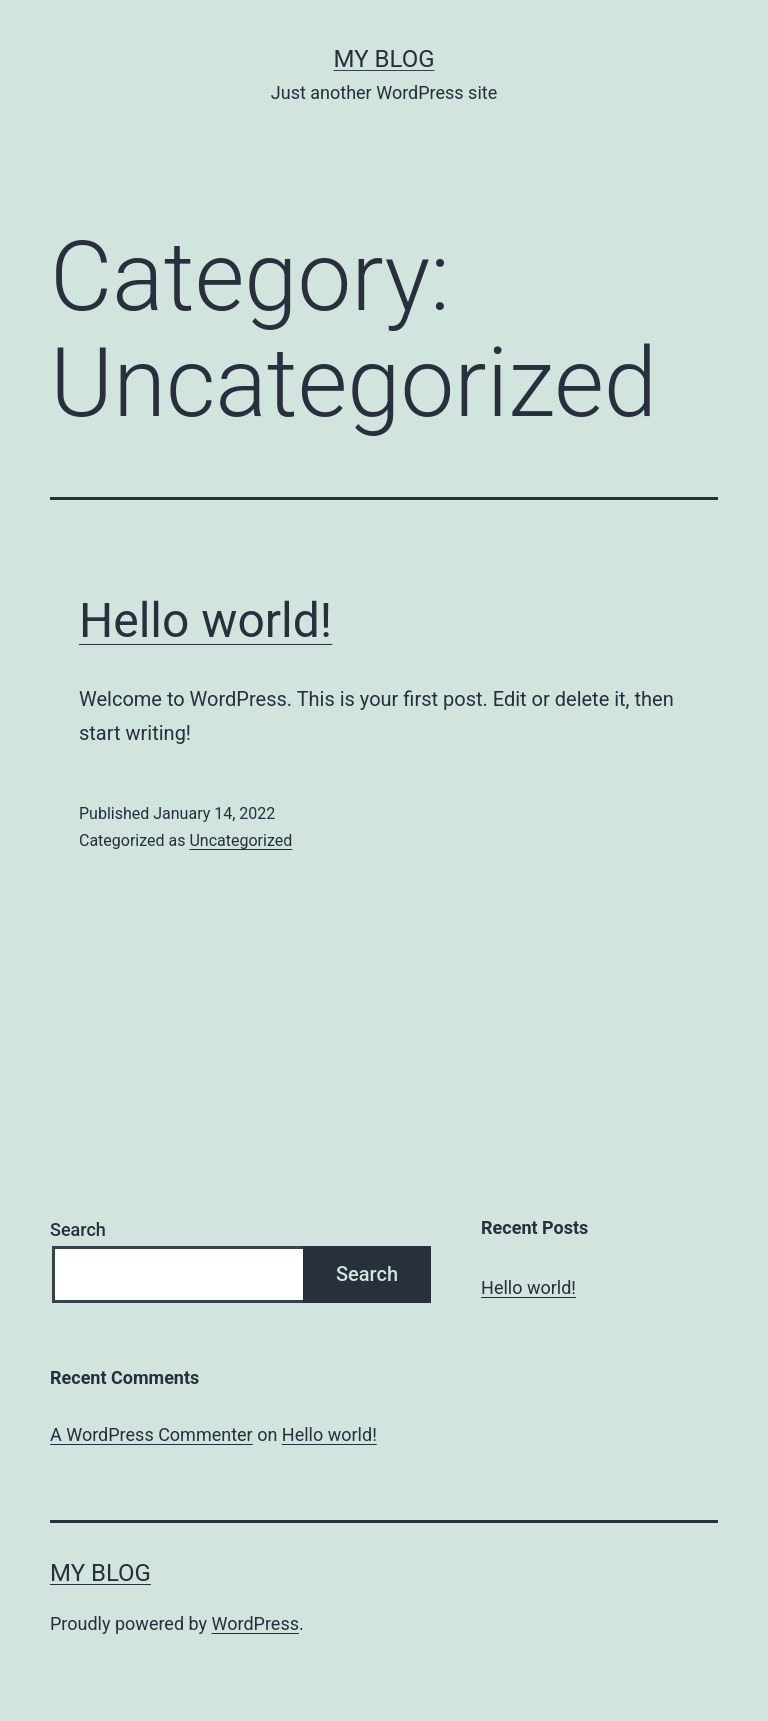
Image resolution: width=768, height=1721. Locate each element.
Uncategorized (240, 840)
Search (78, 1229)
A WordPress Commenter (151, 1434)
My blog (384, 59)
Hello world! (205, 620)
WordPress (255, 1623)
